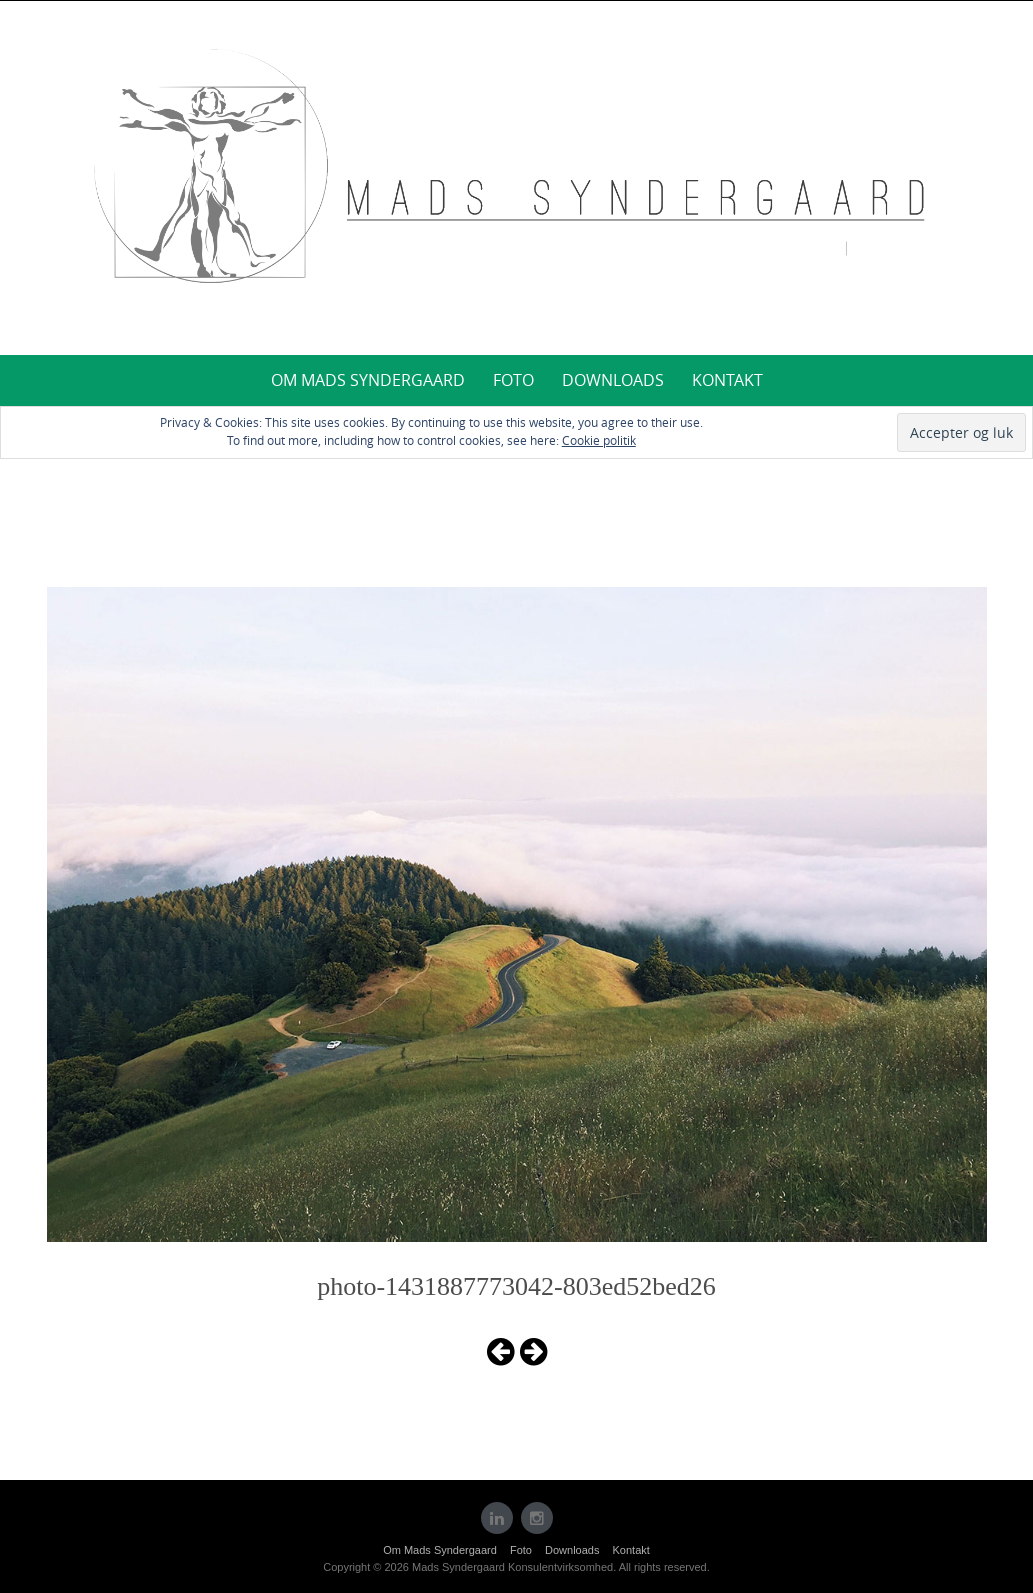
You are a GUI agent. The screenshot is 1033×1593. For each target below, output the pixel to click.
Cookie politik (599, 440)
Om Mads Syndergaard (368, 380)
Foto (513, 380)
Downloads (613, 380)
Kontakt (727, 380)
